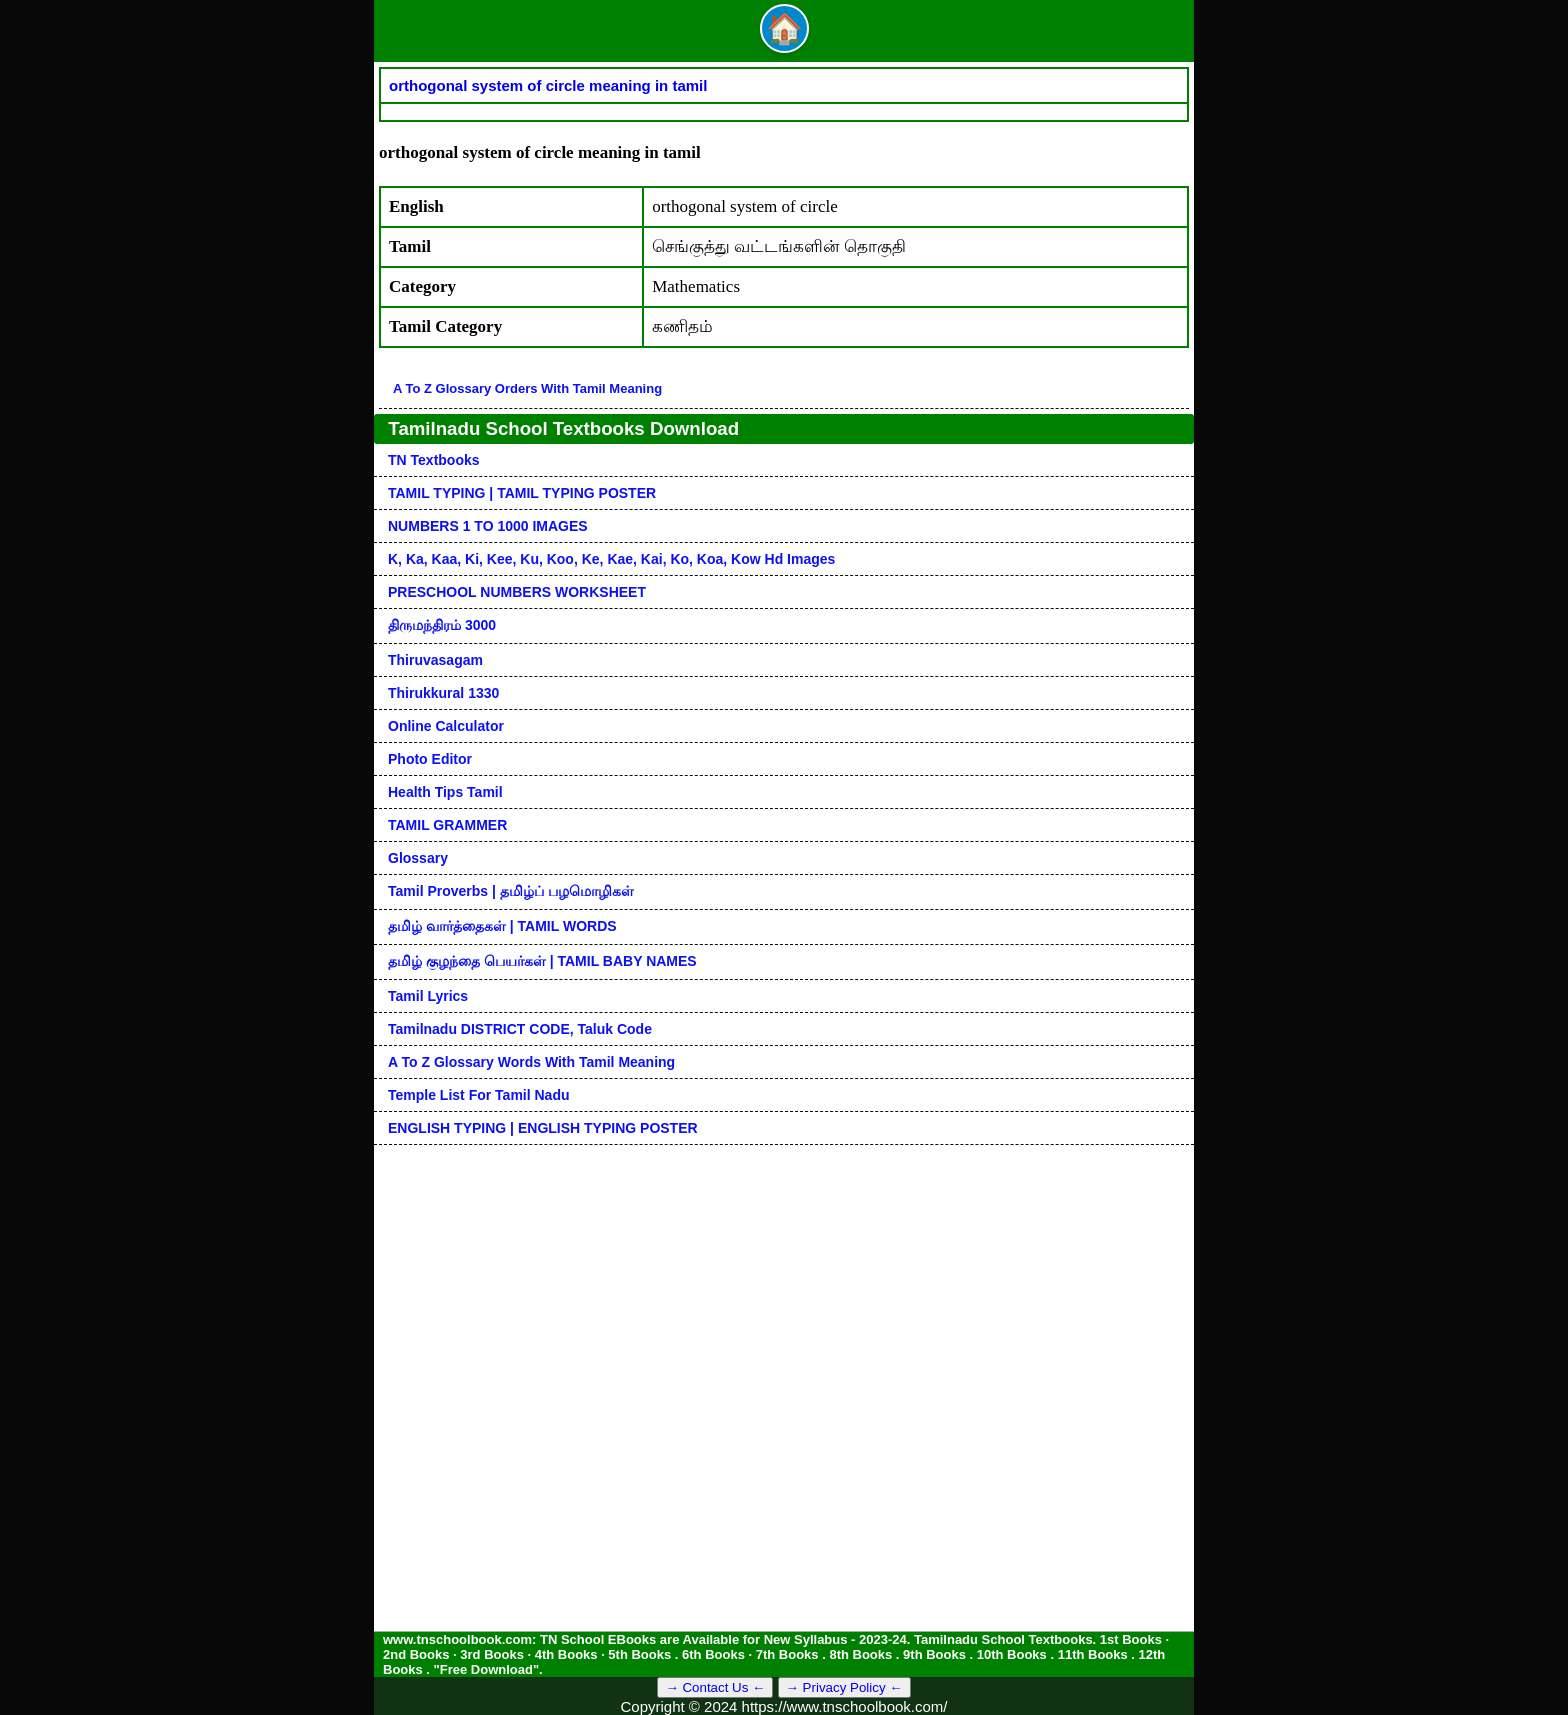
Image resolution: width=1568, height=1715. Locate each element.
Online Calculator (446, 726)
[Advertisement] (784, 1285)
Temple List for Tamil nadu (479, 1095)
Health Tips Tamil (445, 792)
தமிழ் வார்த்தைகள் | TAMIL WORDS (502, 926)
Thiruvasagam (435, 660)
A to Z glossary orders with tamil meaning (527, 388)
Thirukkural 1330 (443, 693)
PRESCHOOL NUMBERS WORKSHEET (517, 592)
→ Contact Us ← (715, 1687)
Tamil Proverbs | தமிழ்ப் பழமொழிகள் (511, 891)
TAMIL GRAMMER (447, 825)
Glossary (418, 858)
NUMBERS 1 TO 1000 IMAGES (488, 526)
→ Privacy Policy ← (844, 1687)
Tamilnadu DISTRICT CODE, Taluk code (520, 1029)
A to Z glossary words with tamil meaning (531, 1062)
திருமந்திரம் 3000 (442, 625)
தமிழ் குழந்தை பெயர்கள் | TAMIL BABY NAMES (542, 961)
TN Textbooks (434, 460)
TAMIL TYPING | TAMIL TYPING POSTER (522, 493)
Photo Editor (430, 759)
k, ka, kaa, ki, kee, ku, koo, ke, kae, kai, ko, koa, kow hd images (611, 559)
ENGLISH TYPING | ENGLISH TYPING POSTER (543, 1128)
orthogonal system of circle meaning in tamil (548, 85)
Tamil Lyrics (428, 996)
